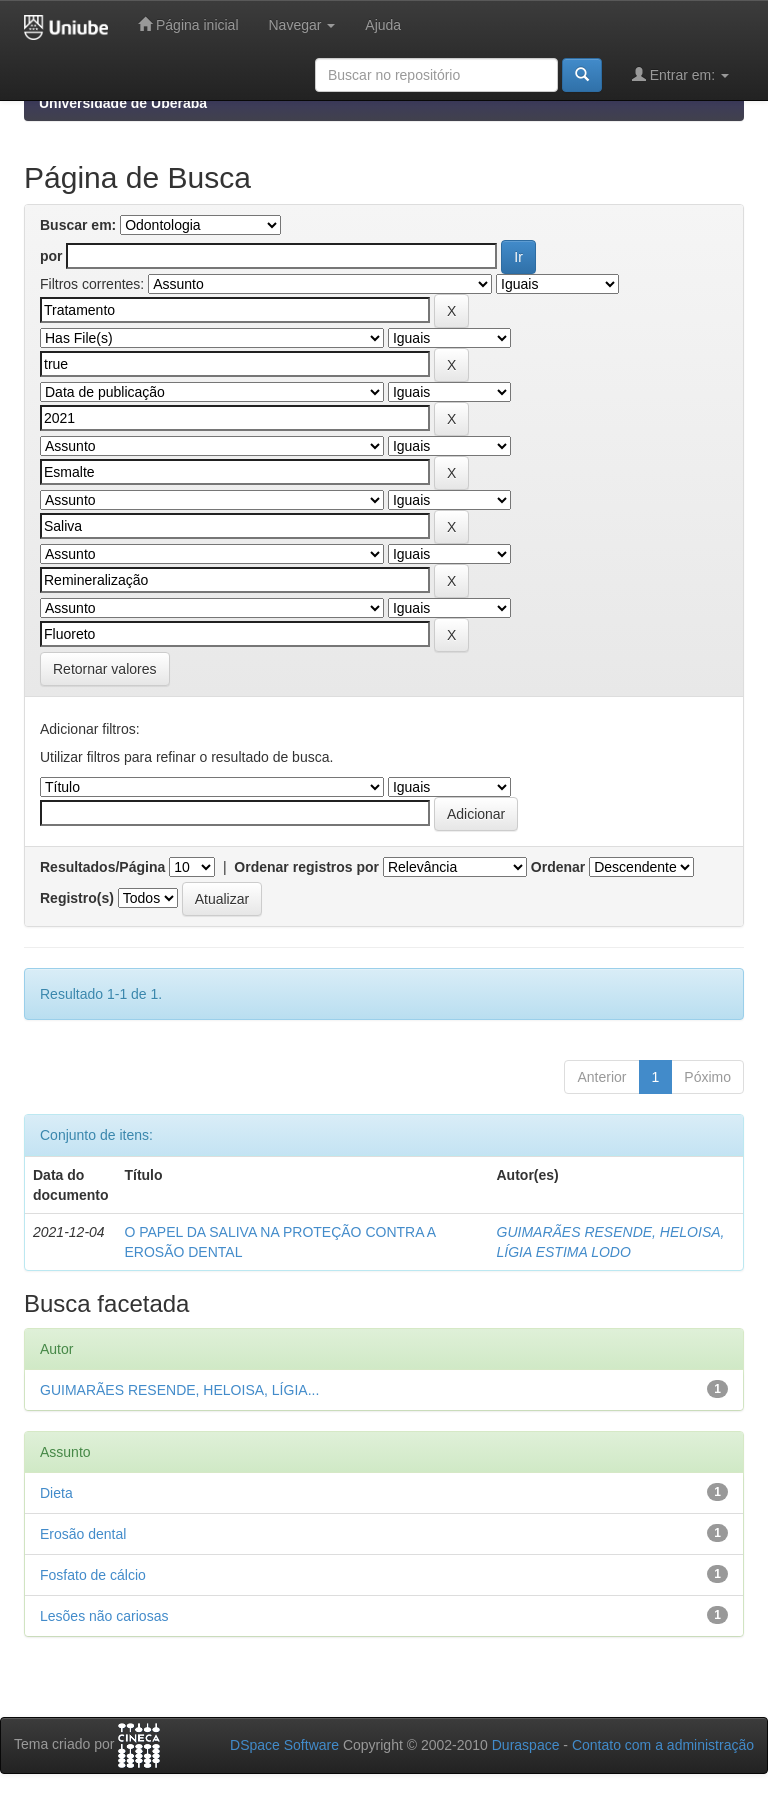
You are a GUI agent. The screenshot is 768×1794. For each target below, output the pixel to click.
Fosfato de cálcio (93, 1575)
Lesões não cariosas (104, 1616)
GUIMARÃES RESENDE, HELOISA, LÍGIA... (179, 1390)
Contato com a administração (663, 1745)
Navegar (302, 25)
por (51, 256)
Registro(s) (77, 898)
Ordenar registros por (306, 867)
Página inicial (188, 24)
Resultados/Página (102, 867)
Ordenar (558, 867)
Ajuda (383, 25)
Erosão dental (83, 1534)
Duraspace (526, 1745)
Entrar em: (680, 74)
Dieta (56, 1493)
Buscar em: (78, 225)
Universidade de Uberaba (123, 103)
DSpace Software (284, 1745)
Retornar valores (105, 669)
